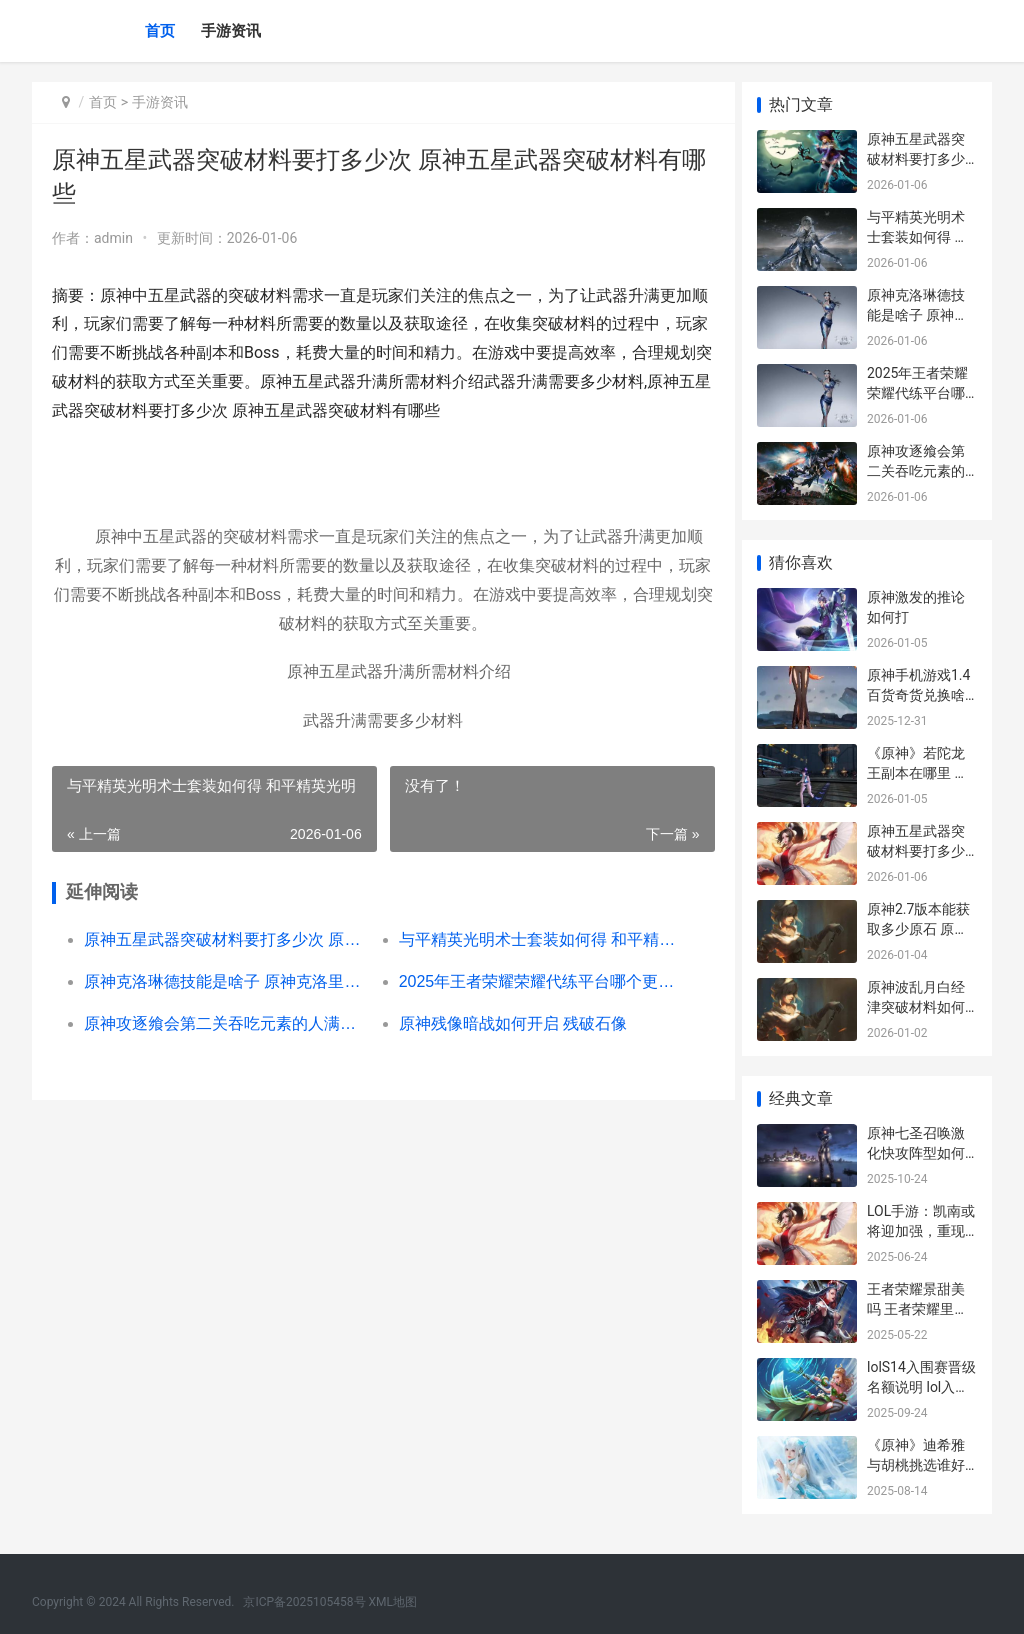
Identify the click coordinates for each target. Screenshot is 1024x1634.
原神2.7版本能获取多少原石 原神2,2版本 (918, 928)
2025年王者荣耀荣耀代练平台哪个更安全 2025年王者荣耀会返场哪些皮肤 (531, 981)
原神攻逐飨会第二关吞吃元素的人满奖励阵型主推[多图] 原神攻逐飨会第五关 (223, 1023)
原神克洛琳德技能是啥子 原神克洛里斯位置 (223, 981)
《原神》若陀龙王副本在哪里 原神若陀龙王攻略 (917, 772)
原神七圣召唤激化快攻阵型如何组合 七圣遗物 (916, 1152)
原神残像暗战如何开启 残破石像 (506, 1023)
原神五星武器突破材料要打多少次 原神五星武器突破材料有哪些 (223, 939)
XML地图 (393, 1602)
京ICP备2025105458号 (304, 1602)
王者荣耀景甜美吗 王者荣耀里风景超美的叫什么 (917, 1308)
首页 (160, 31)
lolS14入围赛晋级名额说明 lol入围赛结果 (921, 1386)
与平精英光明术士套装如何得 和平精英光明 (531, 939)
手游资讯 (231, 31)
